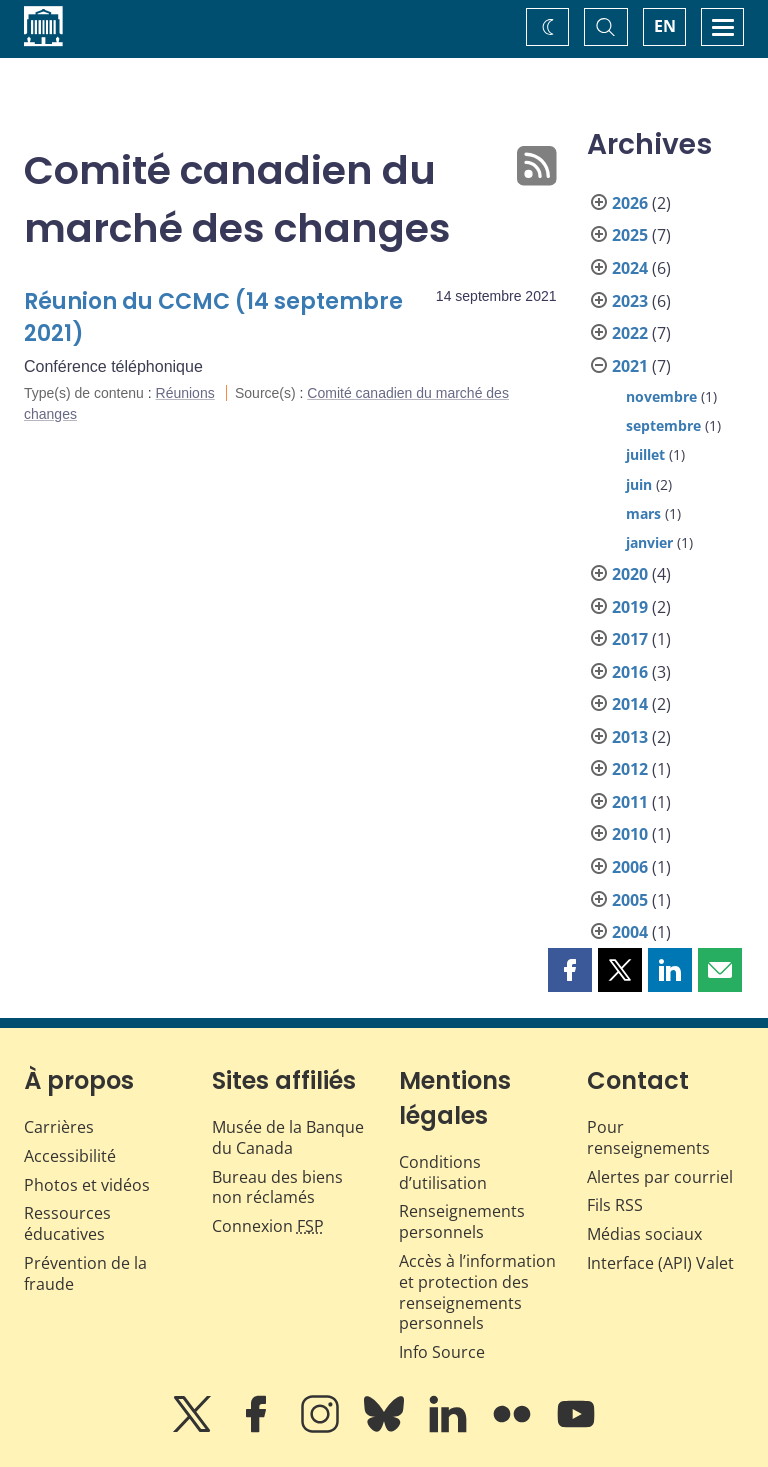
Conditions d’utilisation (443, 1172)
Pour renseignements (648, 1137)
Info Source (442, 1352)
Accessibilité (70, 1156)
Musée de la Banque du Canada (288, 1137)
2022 (630, 333)
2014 (630, 704)
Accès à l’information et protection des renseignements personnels (477, 1292)
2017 (630, 639)
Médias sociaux (644, 1234)
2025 (630, 235)
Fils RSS (615, 1205)
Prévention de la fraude (85, 1273)
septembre (663, 425)
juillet (645, 454)
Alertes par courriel (660, 1177)
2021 (630, 366)
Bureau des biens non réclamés (277, 1187)
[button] (570, 970)
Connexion (268, 1226)
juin (639, 484)
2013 (630, 737)
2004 (630, 932)
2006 (630, 867)
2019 (630, 607)
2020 (630, 574)
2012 (630, 769)
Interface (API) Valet (660, 1263)
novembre (661, 396)
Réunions (185, 393)
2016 (630, 672)
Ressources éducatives (67, 1223)
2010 (630, 834)
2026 (630, 203)
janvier (649, 542)
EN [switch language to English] (665, 26)
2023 (630, 301)
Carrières (59, 1127)
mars (643, 513)
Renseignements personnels (462, 1221)
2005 (630, 900)
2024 (630, 268)
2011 (630, 802)
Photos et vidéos (87, 1185)
